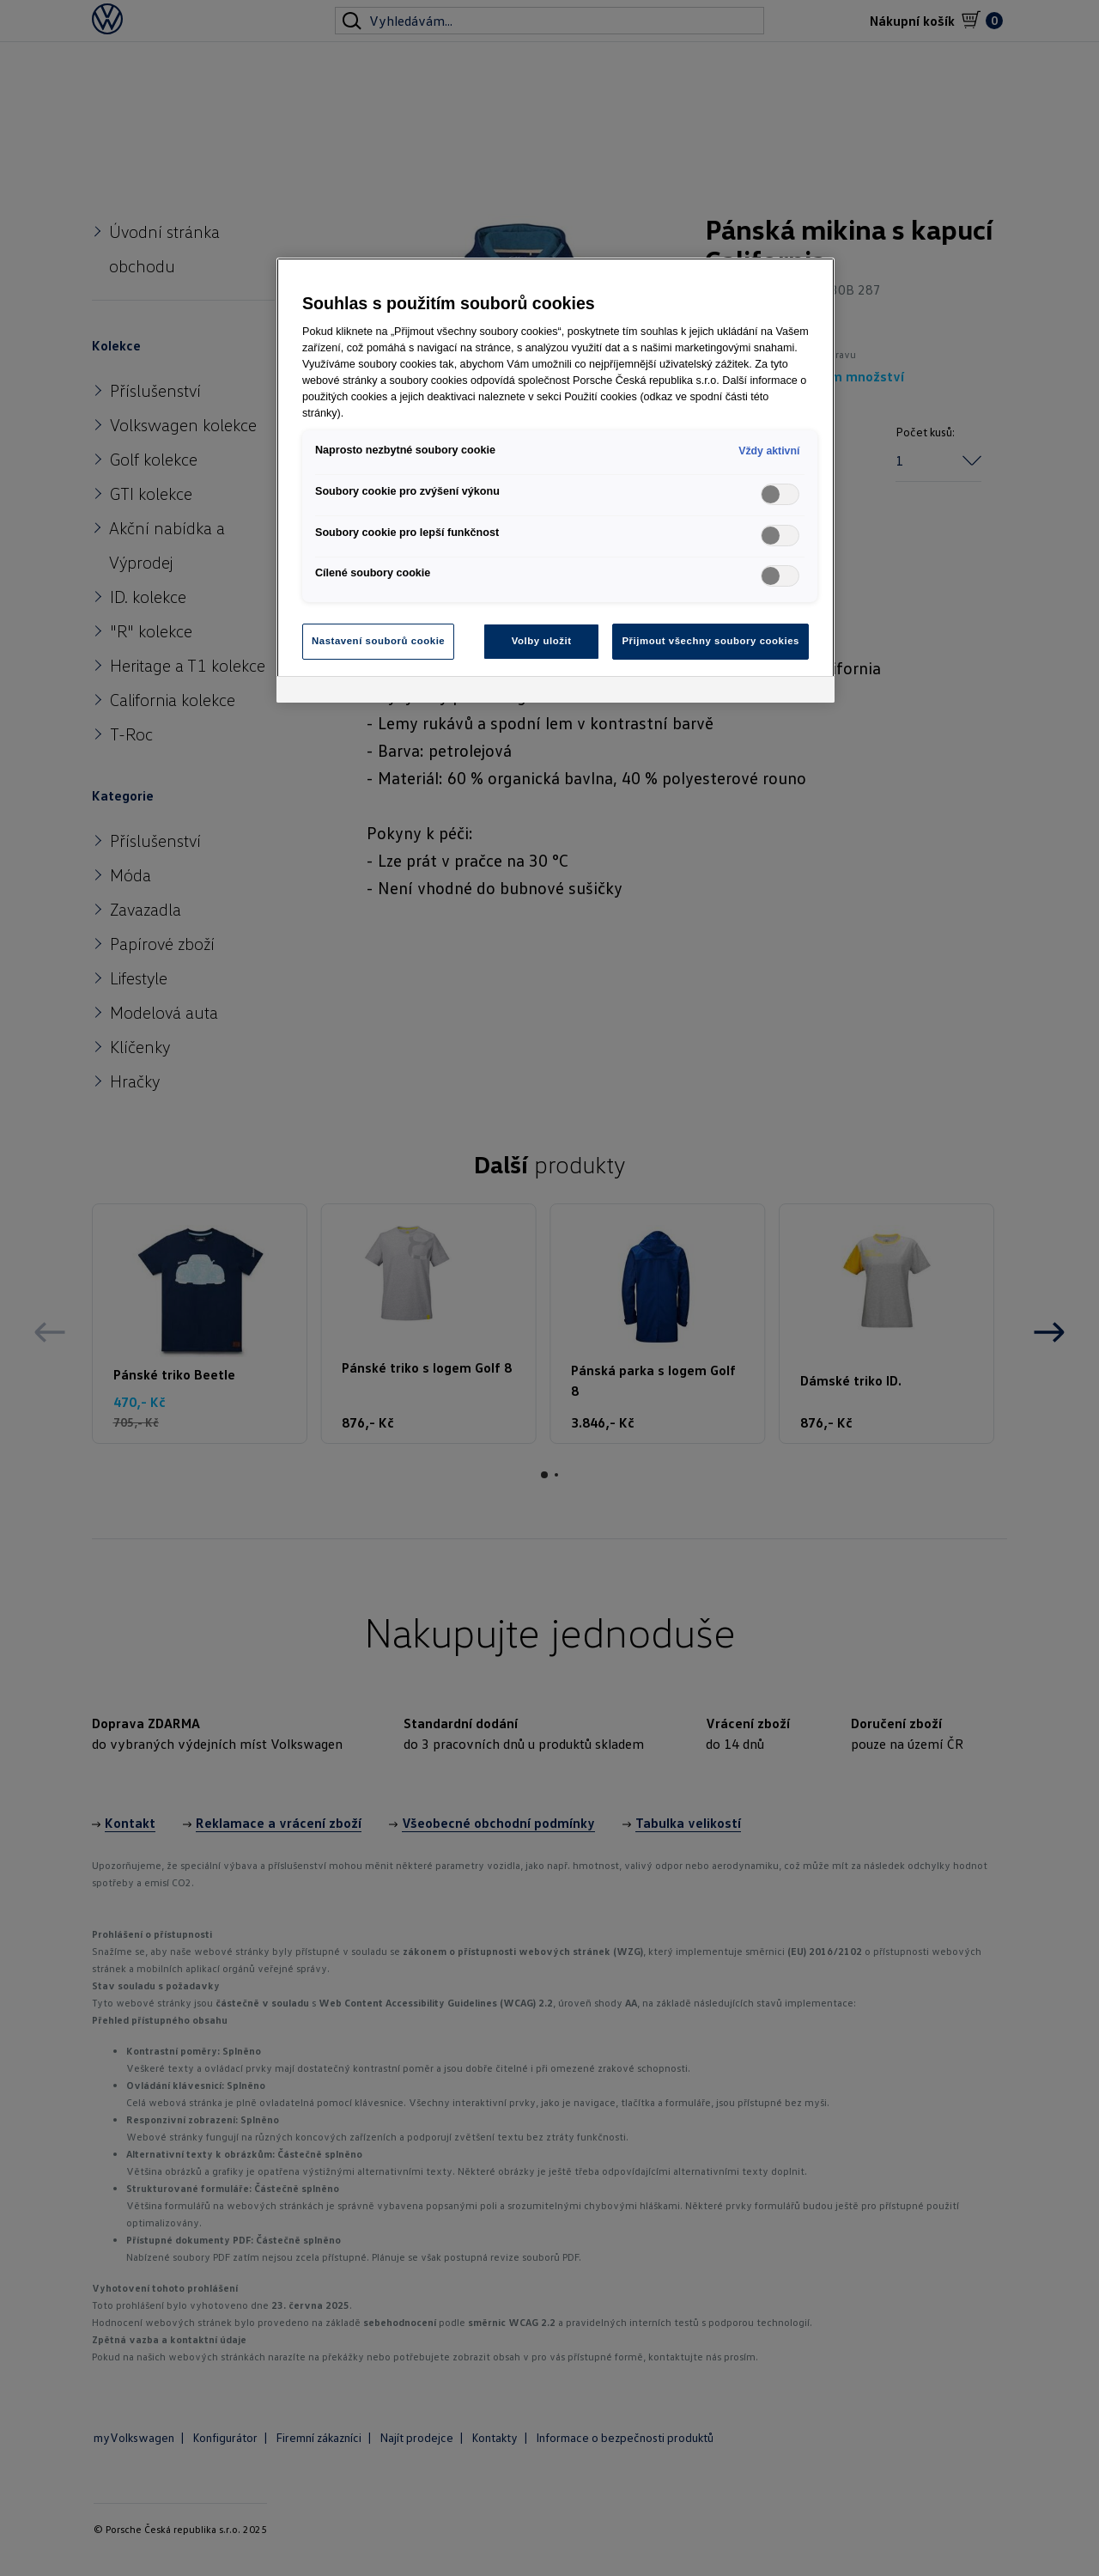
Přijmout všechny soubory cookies (710, 641)
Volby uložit (542, 641)
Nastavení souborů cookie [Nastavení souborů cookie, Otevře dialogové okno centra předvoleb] (378, 641)
